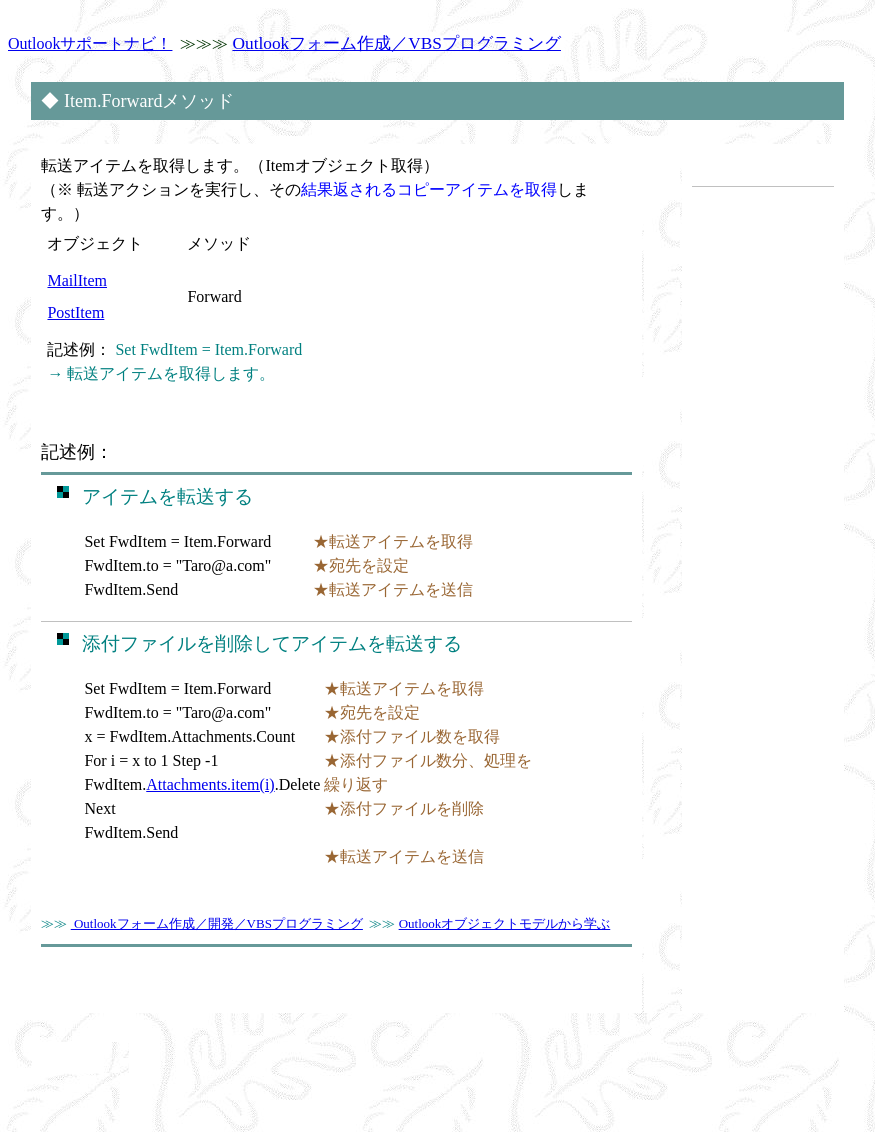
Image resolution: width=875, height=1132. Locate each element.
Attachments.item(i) (210, 784)
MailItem (77, 280)
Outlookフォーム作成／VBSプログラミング (396, 43)
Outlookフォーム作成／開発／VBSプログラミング (217, 923)
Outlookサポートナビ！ (90, 43)
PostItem (75, 312)
